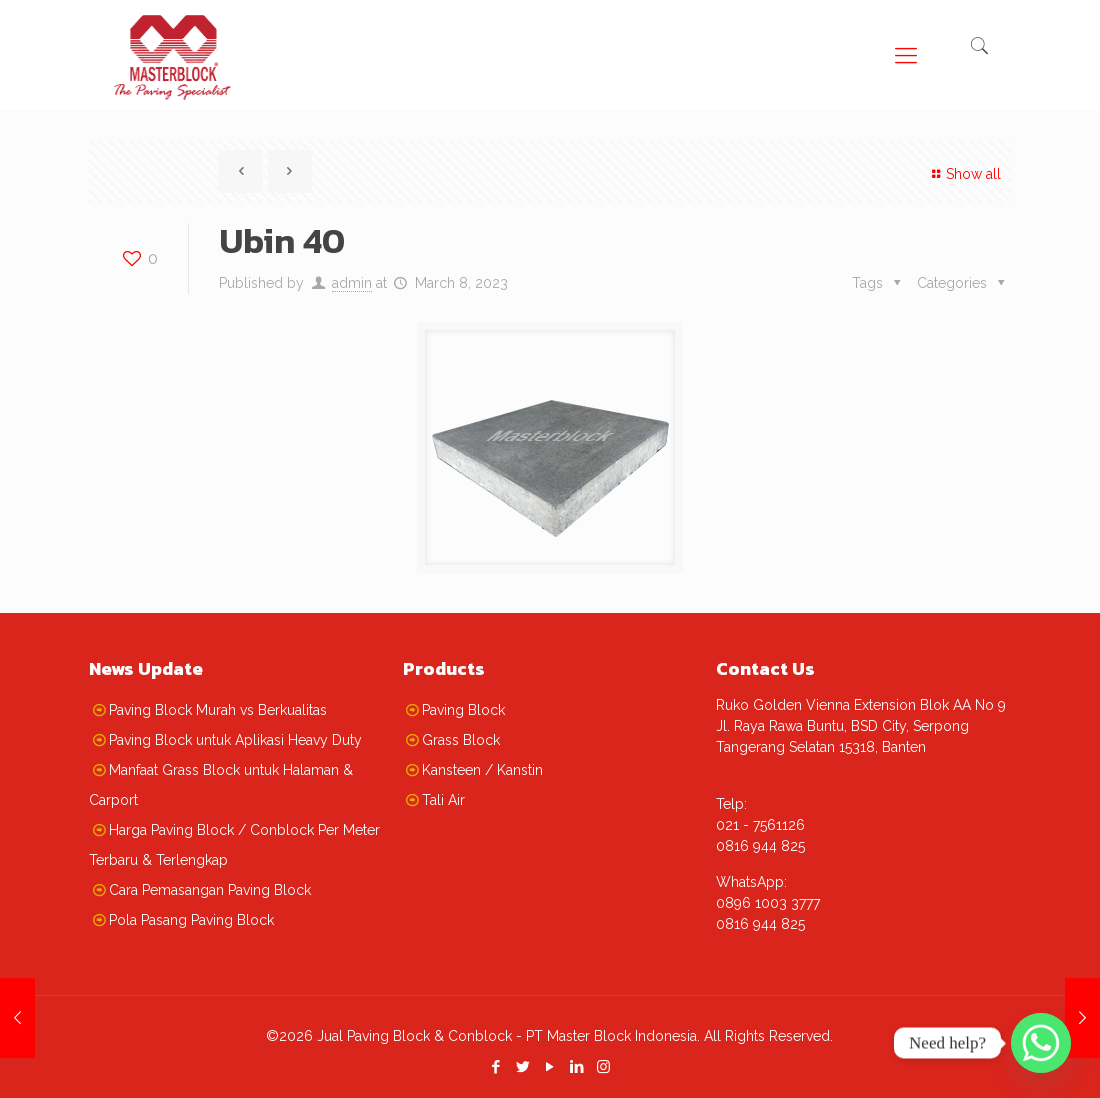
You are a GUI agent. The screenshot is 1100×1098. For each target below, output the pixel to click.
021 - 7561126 (760, 825)
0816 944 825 (760, 846)
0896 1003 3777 (768, 903)
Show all (963, 174)
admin (352, 283)
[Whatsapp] (1041, 1043)
